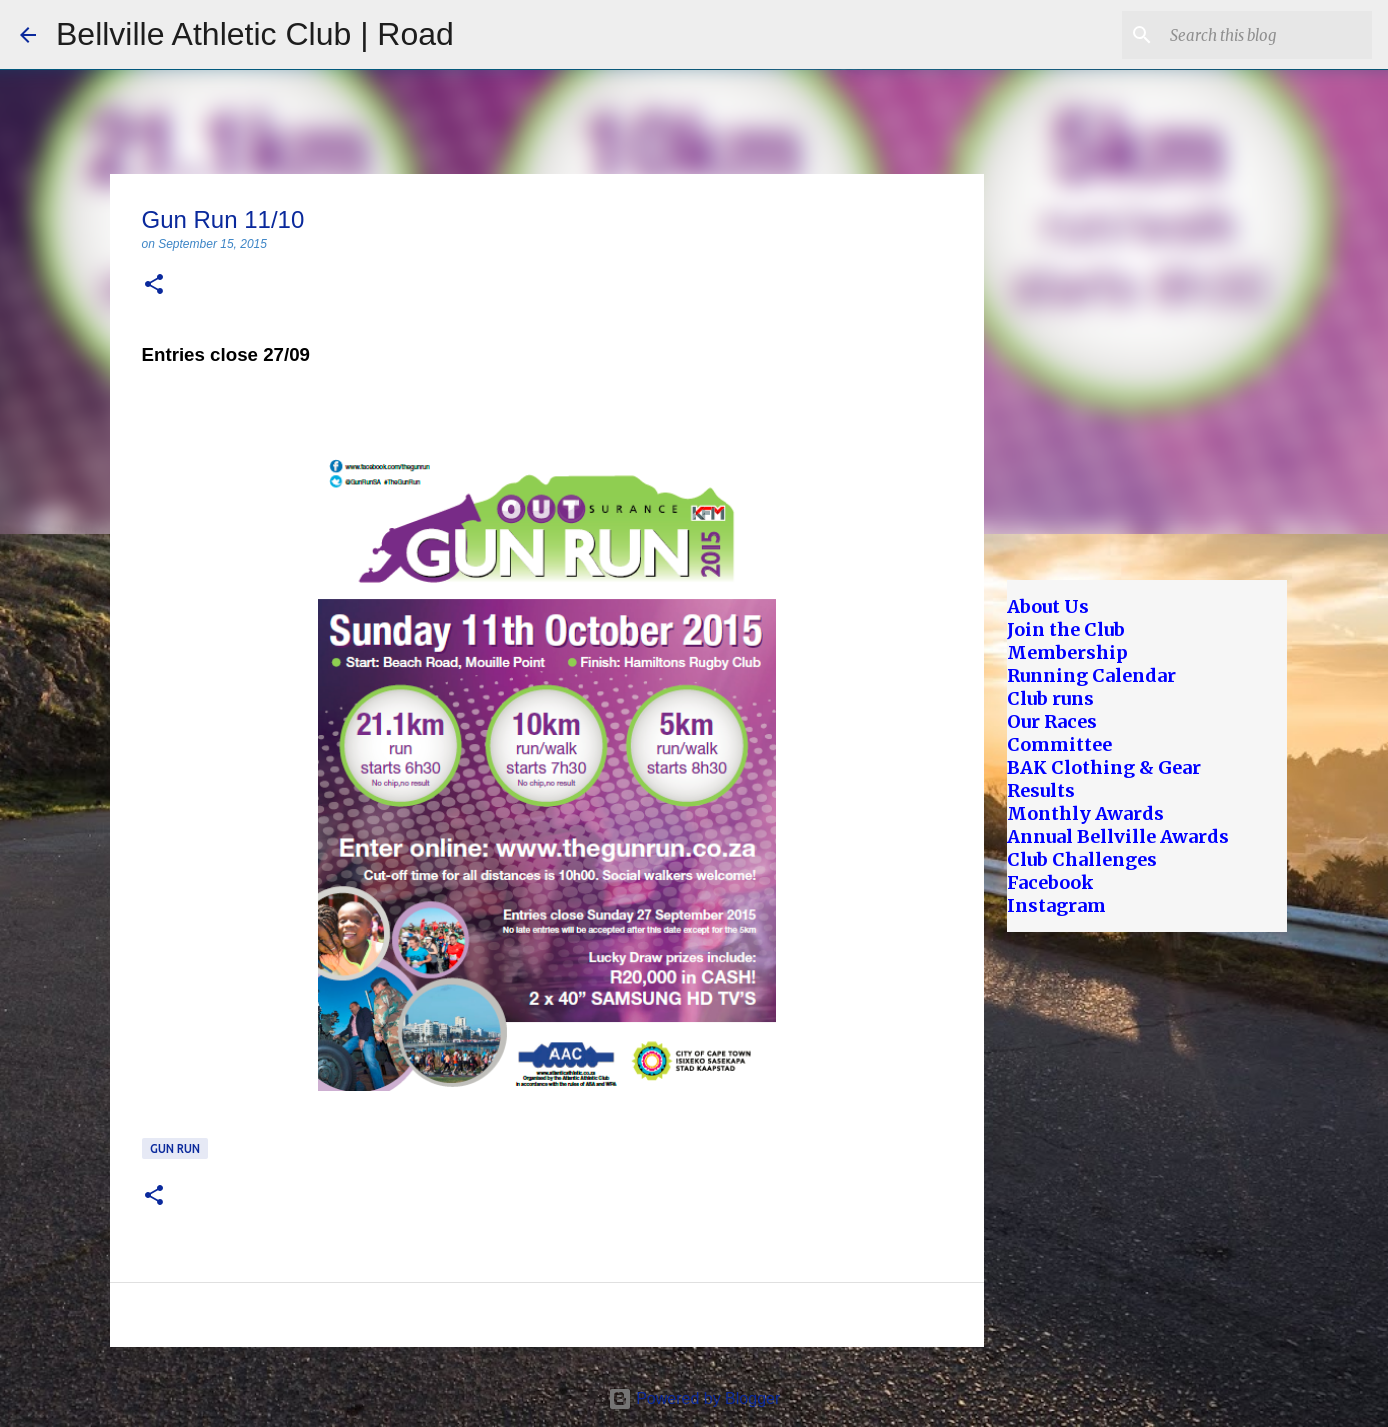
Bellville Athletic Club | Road (255, 34)
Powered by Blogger (694, 1398)
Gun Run (175, 1148)
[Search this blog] (1267, 35)
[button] (154, 285)
